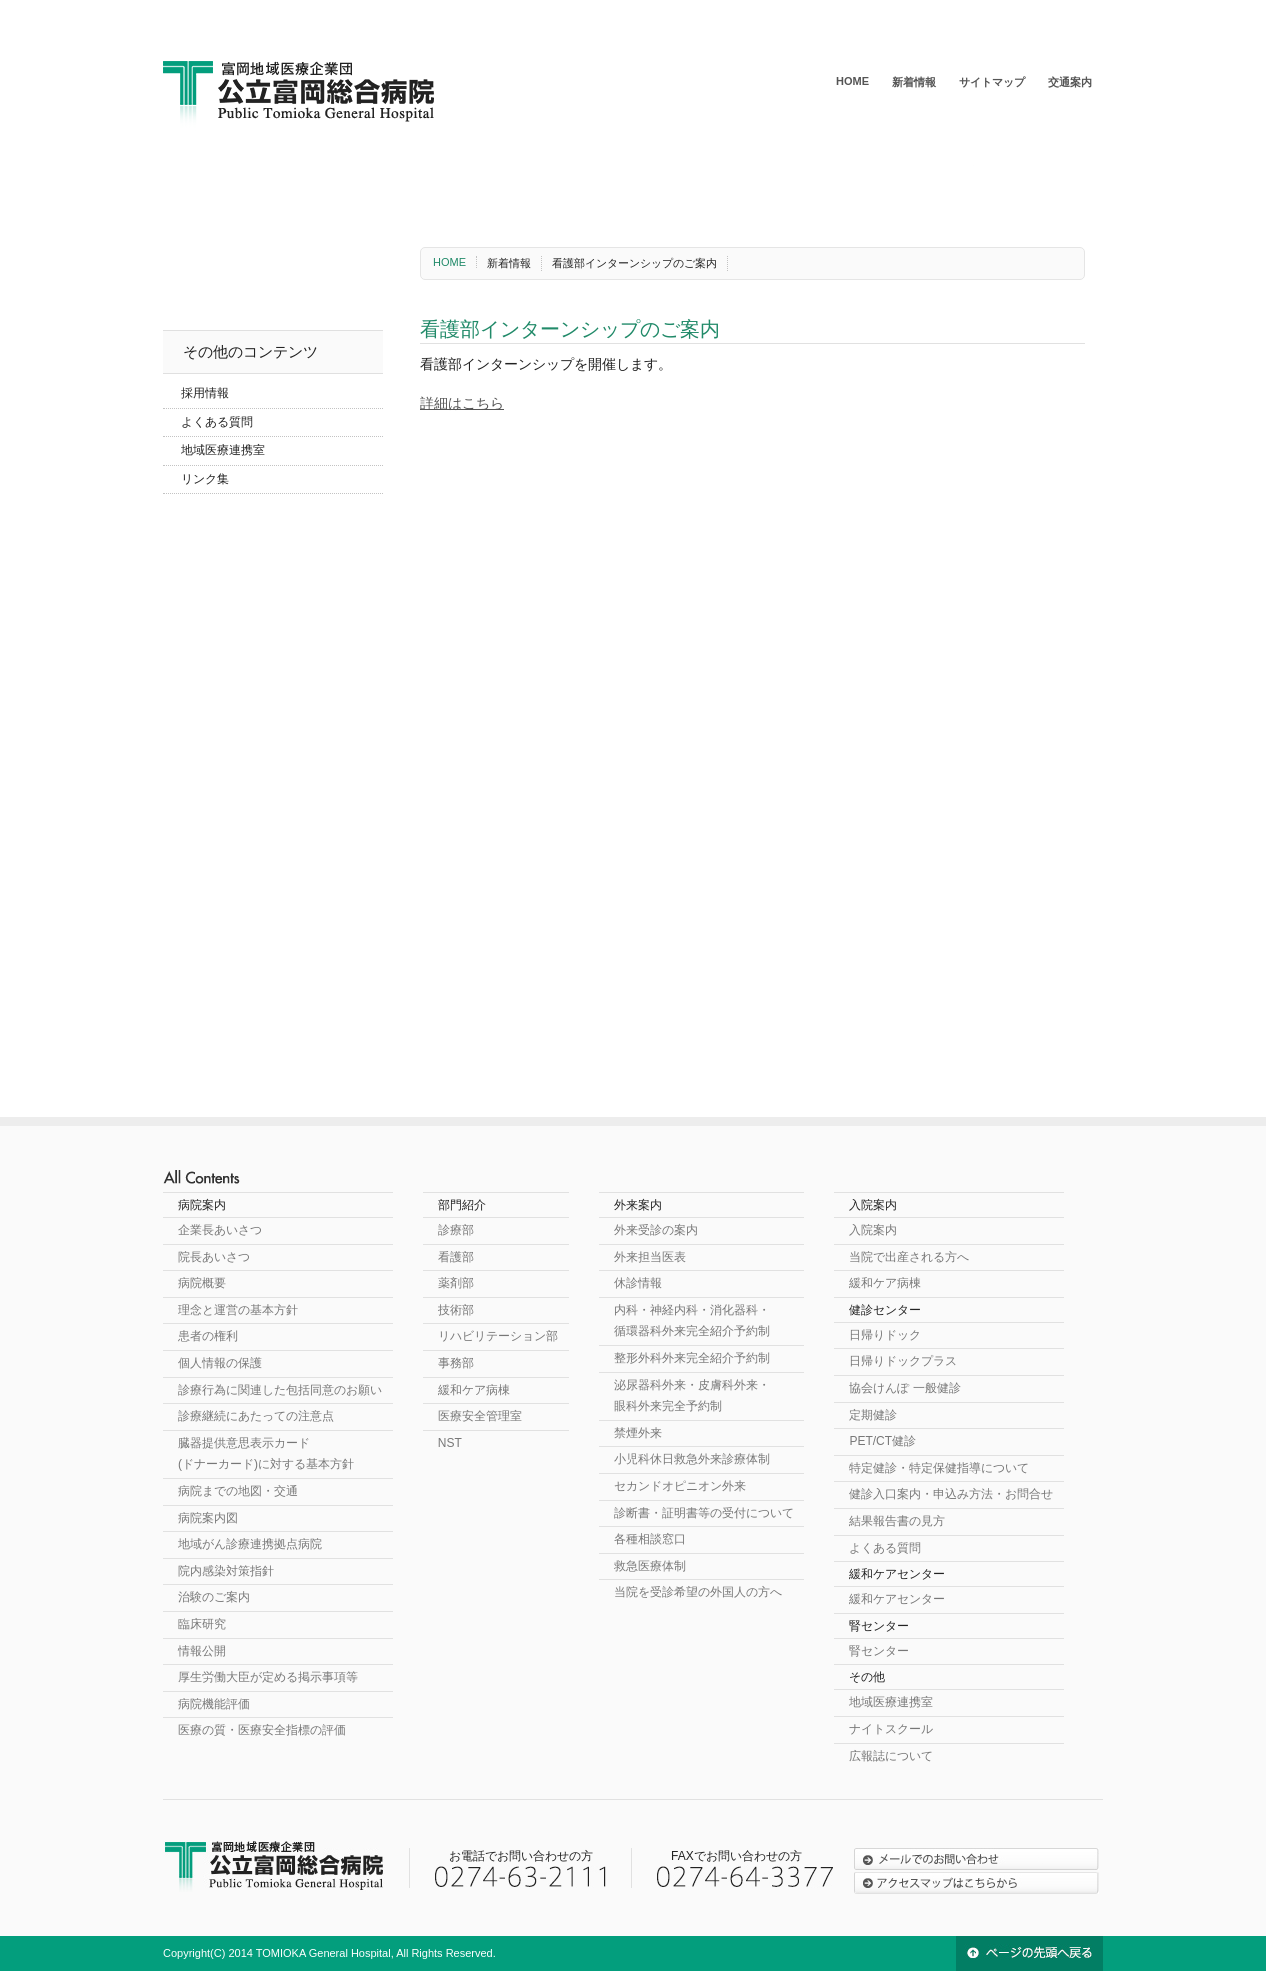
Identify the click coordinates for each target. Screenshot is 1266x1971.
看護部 (456, 1257)
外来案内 (475, 176)
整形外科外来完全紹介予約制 (692, 1358)
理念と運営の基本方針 (238, 1310)
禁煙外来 (638, 1433)
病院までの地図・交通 (238, 1491)
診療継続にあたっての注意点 (256, 1416)
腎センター (1038, 176)
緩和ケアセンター (893, 176)
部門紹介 (350, 176)
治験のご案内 (214, 1597)
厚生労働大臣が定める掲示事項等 (268, 1677)
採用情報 (205, 393)
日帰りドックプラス (903, 1361)
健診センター (737, 176)
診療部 (456, 1230)
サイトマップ (992, 82)
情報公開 (202, 1651)
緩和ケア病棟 (474, 1390)
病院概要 (202, 1283)
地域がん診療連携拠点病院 (250, 1544)
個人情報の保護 (220, 1363)
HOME (852, 81)
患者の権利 (208, 1336)
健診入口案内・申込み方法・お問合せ (951, 1494)
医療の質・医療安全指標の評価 (262, 1730)
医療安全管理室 (480, 1416)
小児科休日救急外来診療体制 (692, 1459)
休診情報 (638, 1283)
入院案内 (600, 176)
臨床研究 (202, 1624)
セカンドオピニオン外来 (680, 1486)
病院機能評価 (214, 1704)
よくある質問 (217, 422)
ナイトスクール (891, 1729)
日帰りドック (885, 1335)
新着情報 (914, 82)
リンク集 (205, 479)
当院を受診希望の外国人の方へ (698, 1592)
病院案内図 (208, 1518)
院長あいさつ (214, 1257)
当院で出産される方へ (909, 1257)
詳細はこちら (462, 403)
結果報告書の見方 (897, 1521)
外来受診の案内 (656, 1230)
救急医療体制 (650, 1566)
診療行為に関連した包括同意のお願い (280, 1390)
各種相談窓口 (650, 1539)
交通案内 (1070, 82)
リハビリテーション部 (498, 1336)
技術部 (456, 1310)
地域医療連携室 (223, 450)
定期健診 (873, 1415)
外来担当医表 (650, 1257)
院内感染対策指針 (226, 1571)
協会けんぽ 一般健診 (904, 1388)
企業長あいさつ (220, 1230)
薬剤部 (456, 1283)
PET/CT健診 (882, 1441)
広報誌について (891, 1756)
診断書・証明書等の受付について (704, 1513)
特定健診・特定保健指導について (939, 1468)
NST (450, 1443)
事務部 (456, 1363)
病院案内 (225, 176)
